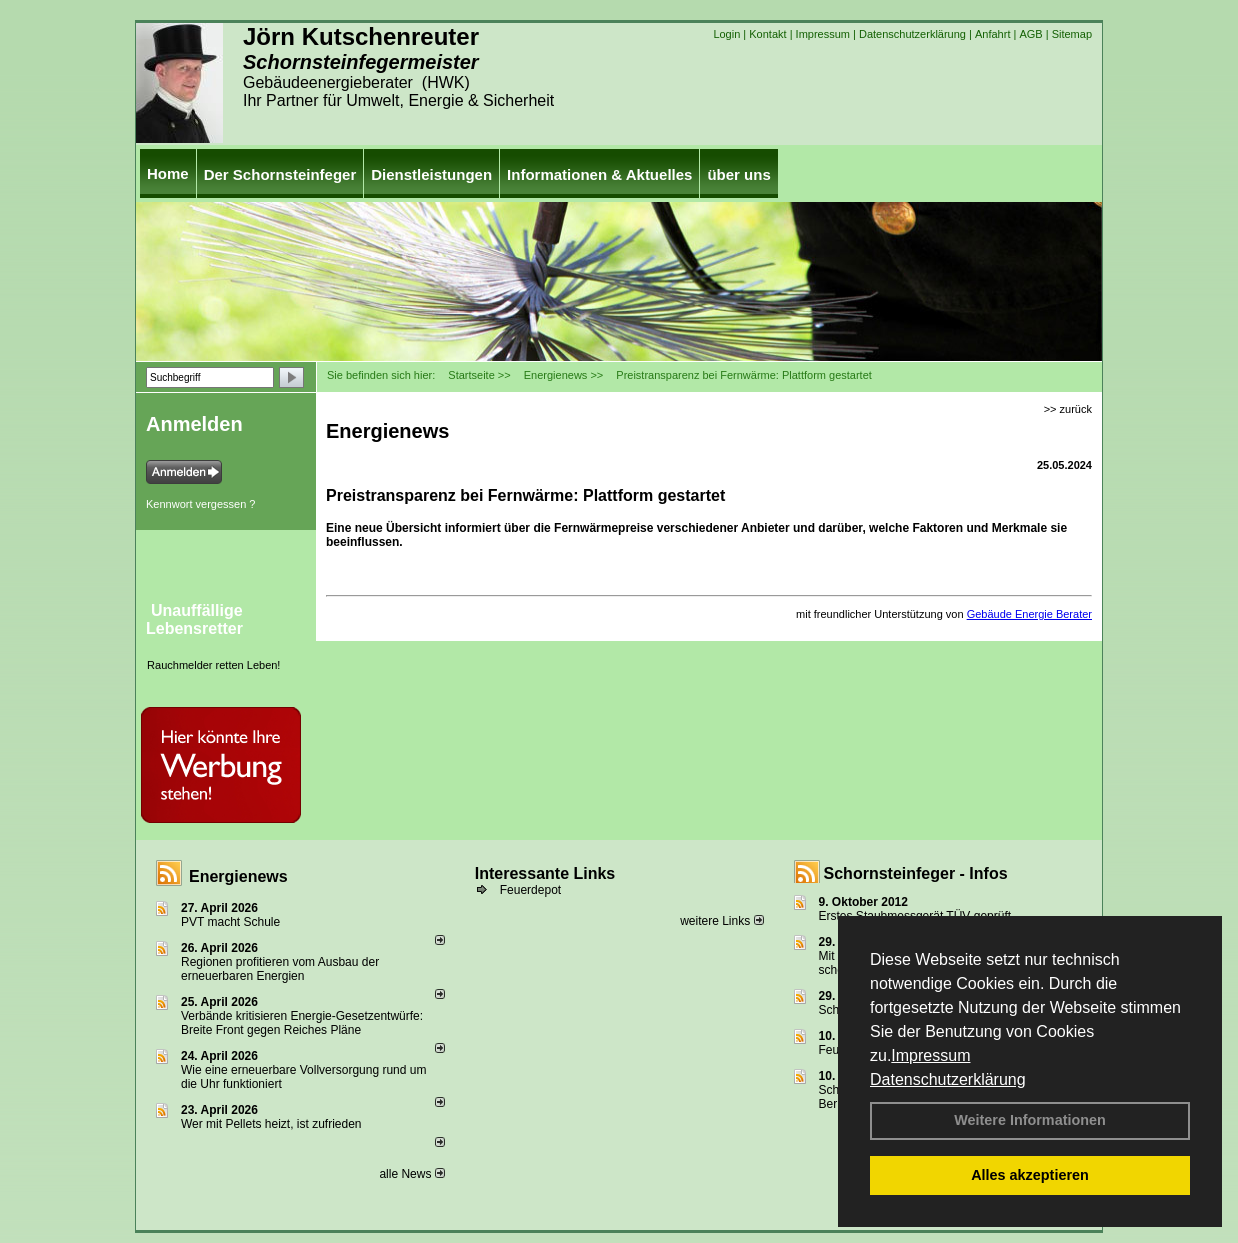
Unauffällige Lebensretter (194, 619)
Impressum (930, 1055)
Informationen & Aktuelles (599, 174)
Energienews (238, 876)
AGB (1030, 34)
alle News (411, 1174)
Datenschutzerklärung (948, 1079)
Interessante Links (545, 873)
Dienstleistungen (431, 174)
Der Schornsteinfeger (280, 174)
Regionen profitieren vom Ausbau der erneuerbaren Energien (280, 969)
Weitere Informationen (1030, 1120)
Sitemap (1072, 34)
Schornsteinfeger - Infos (916, 873)
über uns (738, 174)
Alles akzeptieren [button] (1030, 1175)
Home (168, 173)
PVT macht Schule (230, 922)
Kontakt (767, 34)
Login (726, 34)
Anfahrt (992, 34)
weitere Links (721, 921)
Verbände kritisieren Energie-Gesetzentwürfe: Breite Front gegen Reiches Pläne (302, 1023)
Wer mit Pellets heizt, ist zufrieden (271, 1124)
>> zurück (1068, 409)
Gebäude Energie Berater (1029, 614)
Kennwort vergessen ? (200, 504)
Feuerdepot (530, 890)
